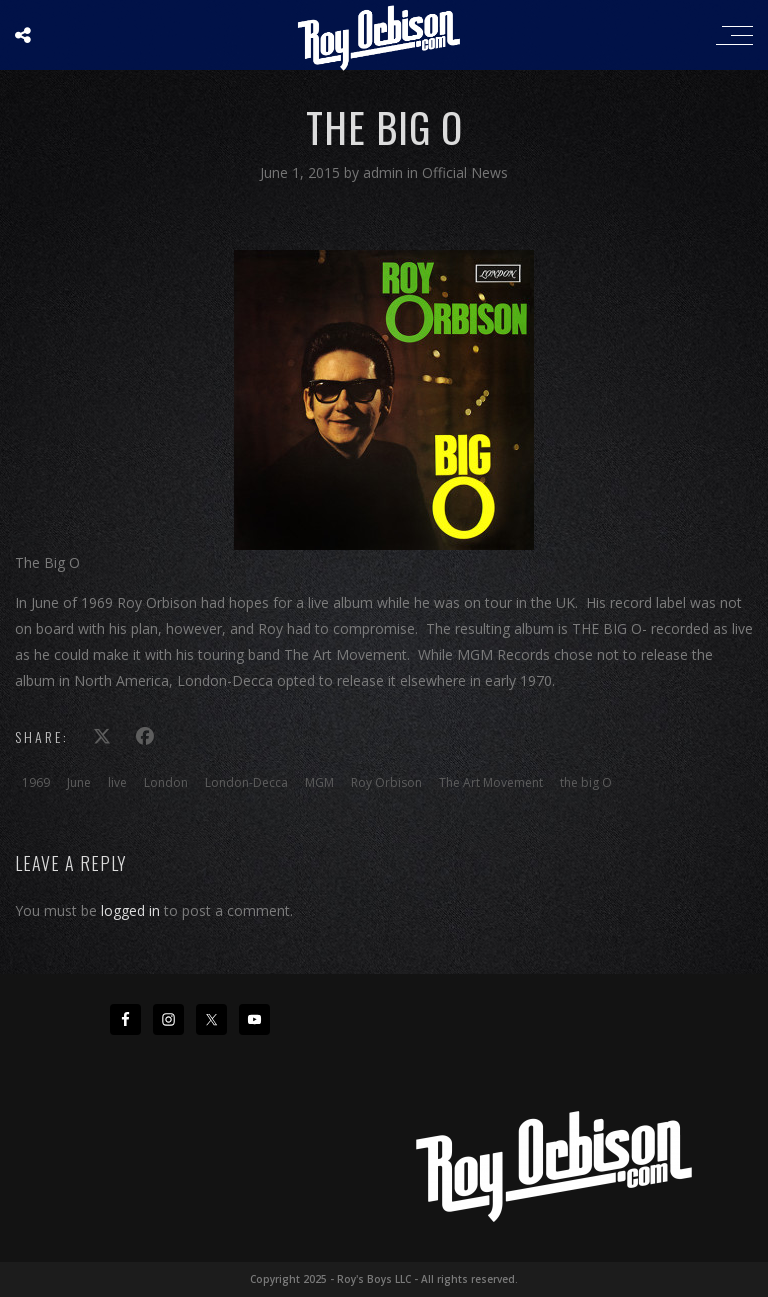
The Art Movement (491, 782)
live (117, 782)
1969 (36, 782)
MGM (319, 782)
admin (385, 172)
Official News (465, 172)
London (166, 782)
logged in (130, 910)
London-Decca (246, 782)
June (79, 782)
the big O (586, 782)
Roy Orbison (386, 782)
